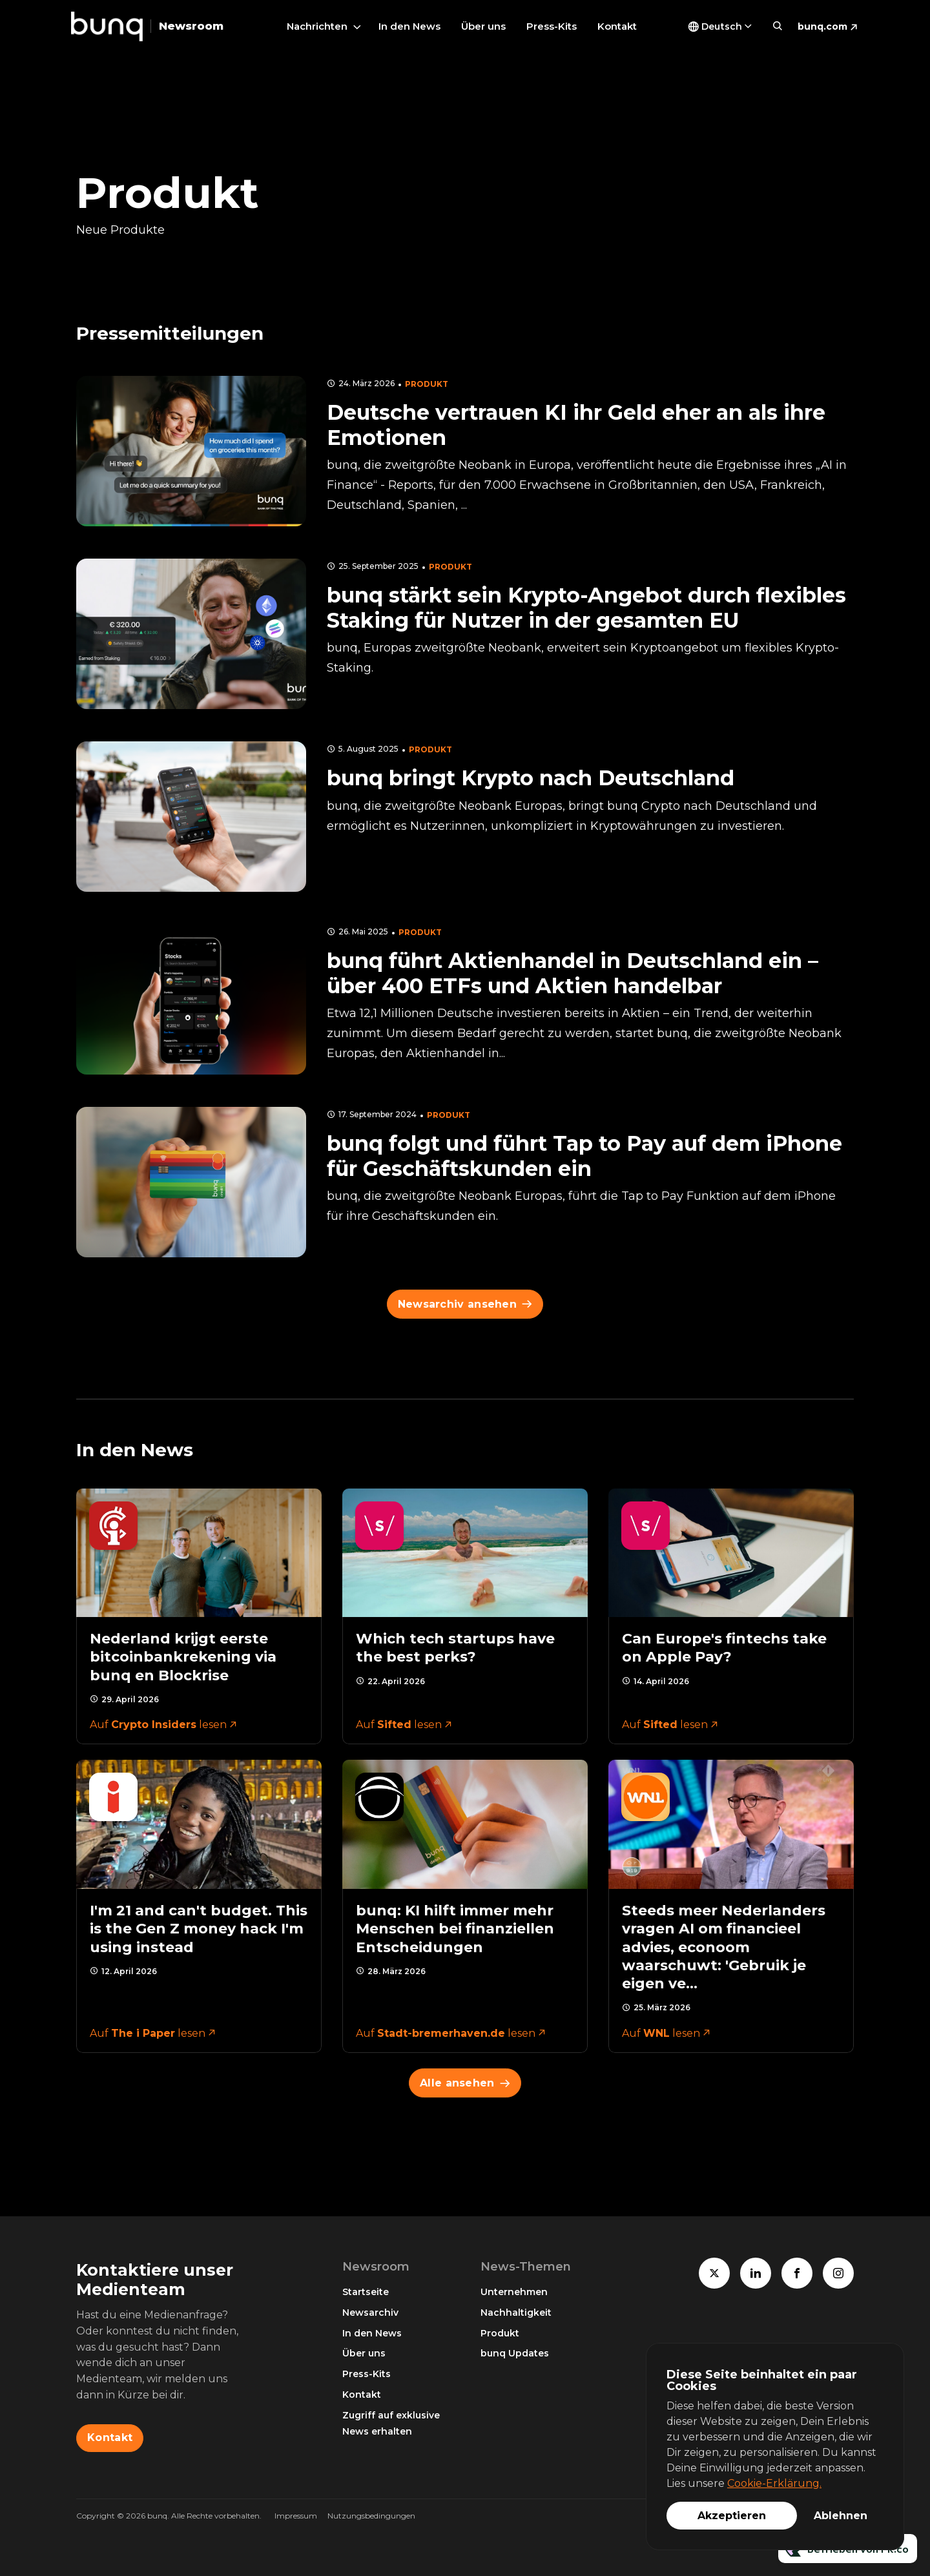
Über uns (483, 26)
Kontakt (617, 26)
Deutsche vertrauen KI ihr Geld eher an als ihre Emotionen (576, 424)
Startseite (365, 2292)
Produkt (426, 384)
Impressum (295, 2515)
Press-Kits (551, 26)
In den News (409, 26)
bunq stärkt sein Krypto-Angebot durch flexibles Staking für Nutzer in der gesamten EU (586, 607)
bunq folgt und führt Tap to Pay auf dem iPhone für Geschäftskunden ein (584, 1155)
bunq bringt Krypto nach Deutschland (530, 777)
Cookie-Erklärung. (774, 2483)
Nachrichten (317, 26)
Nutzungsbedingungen (371, 2515)
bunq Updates (514, 2353)
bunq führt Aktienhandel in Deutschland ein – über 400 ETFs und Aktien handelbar (572, 973)
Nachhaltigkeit (516, 2312)
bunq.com (822, 26)
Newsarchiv (370, 2312)
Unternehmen (514, 2292)
